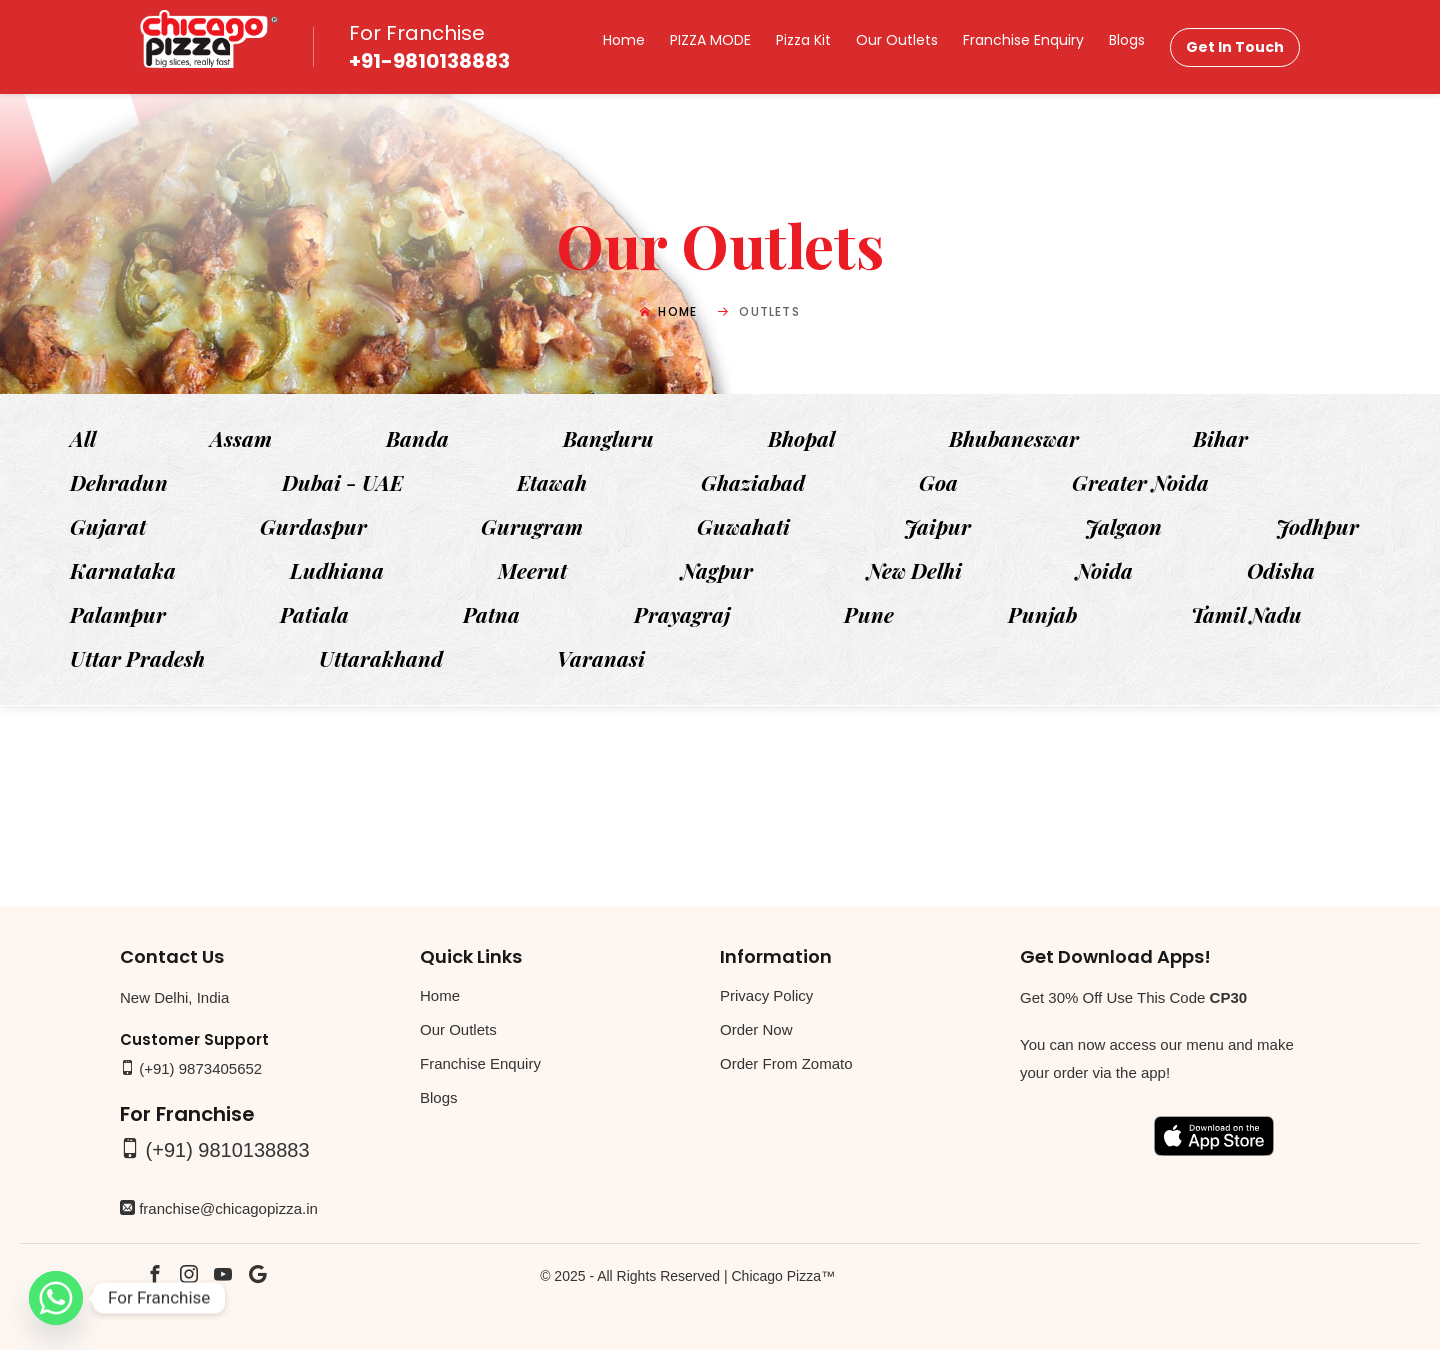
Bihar (1220, 438)
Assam (241, 438)
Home (624, 40)
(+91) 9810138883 (228, 1150)
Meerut (532, 570)
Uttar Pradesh (137, 658)
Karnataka (123, 570)
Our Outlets (897, 40)
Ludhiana (337, 570)
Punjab (1042, 614)
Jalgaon (1123, 526)
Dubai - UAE (342, 482)
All (83, 438)
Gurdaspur (313, 526)
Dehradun (119, 482)
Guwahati (743, 526)
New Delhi (914, 570)
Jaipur (937, 526)
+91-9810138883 (429, 61)
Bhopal (801, 438)
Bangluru (608, 438)
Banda (417, 438)
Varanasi (601, 658)
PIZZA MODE (710, 40)
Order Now (756, 1029)
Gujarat (108, 526)
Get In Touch (1235, 47)
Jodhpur (1317, 526)
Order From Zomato (786, 1063)
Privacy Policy (766, 995)
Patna (491, 614)
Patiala (314, 614)
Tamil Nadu (1246, 614)
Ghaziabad (753, 482)
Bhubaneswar (1014, 438)
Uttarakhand (381, 658)
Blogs (1127, 40)
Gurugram (532, 526)
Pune (869, 614)
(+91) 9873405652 (200, 1068)
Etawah (552, 482)
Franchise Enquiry (1023, 40)
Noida (1104, 570)
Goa (938, 482)
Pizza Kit (803, 40)
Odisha (1281, 570)
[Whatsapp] (56, 1298)
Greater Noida (1140, 482)
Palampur (118, 614)
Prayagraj (682, 614)
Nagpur (717, 570)
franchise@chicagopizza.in (228, 1208)
